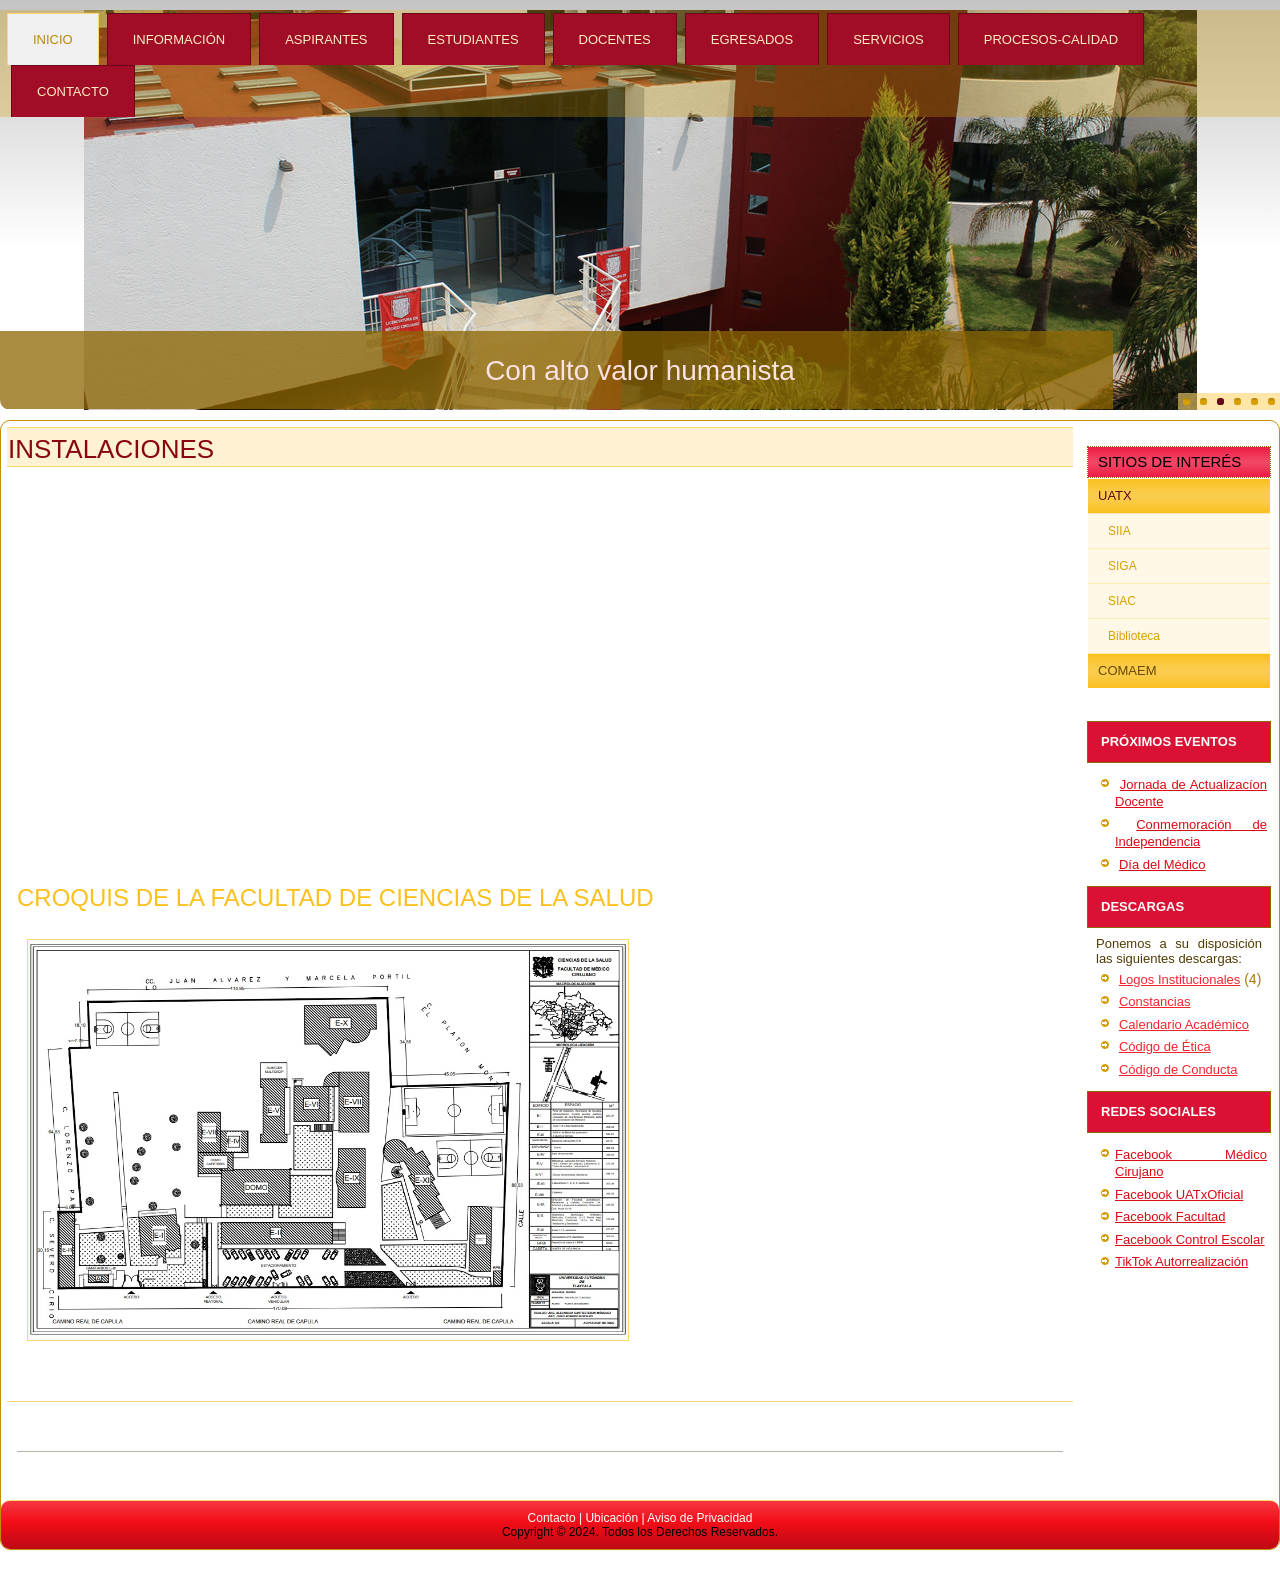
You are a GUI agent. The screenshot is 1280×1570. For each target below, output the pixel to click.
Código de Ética (1165, 1046)
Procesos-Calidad (1051, 39)
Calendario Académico (1184, 1024)
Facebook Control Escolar (1190, 1239)
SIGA (1122, 566)
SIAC (1122, 601)
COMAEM (1127, 670)
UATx (1115, 495)
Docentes (615, 39)
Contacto (73, 91)
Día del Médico (1162, 864)
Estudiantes (473, 39)
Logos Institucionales (1179, 979)
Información (179, 39)
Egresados (752, 39)
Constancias (1155, 1001)
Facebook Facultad (1170, 1216)
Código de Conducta (1178, 1069)
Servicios (888, 39)
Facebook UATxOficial (1179, 1194)
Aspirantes (326, 39)
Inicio (53, 39)
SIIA (1119, 531)
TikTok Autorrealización (1181, 1261)
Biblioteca (1134, 636)
